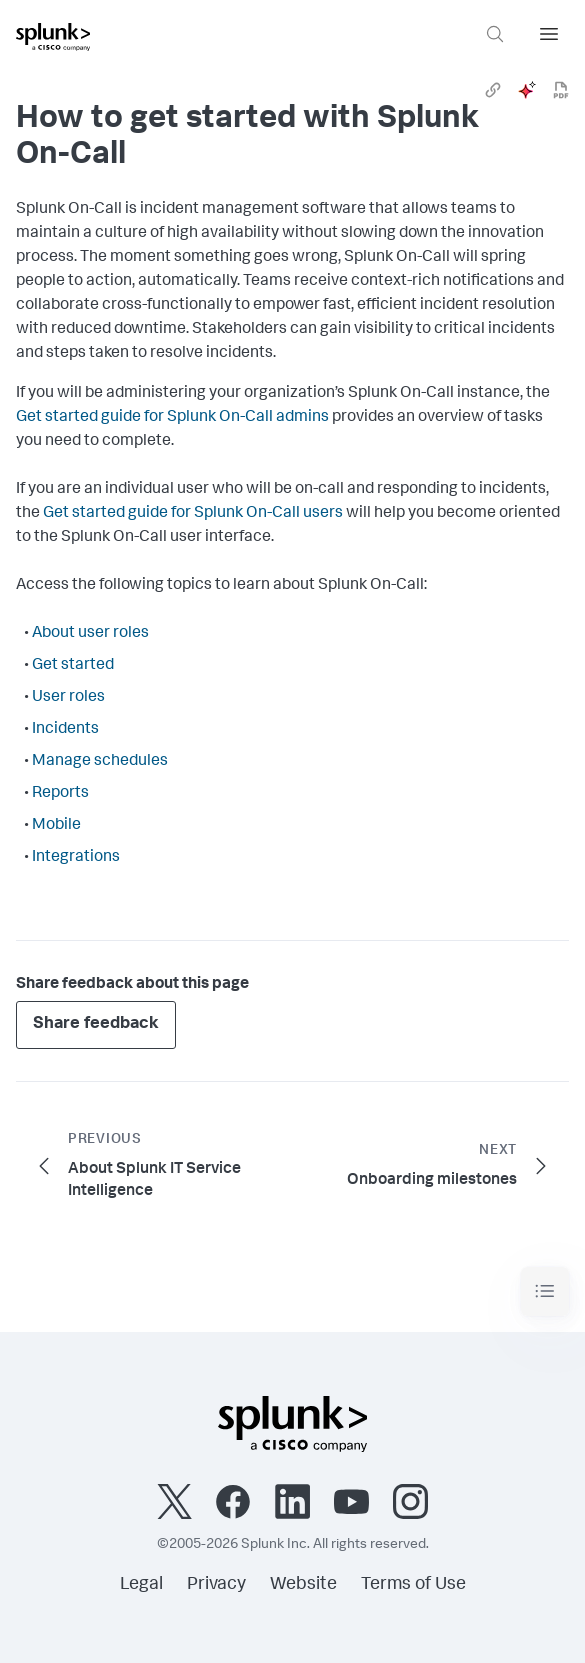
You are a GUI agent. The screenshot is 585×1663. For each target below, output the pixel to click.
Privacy (216, 1585)
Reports (60, 794)
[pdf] (561, 90)
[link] (493, 90)
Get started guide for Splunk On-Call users (193, 514)
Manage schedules (100, 762)
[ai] (527, 90)
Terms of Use (413, 1585)
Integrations (76, 858)
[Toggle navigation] (545, 1291)
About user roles (90, 634)
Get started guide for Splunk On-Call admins (172, 418)
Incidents (65, 730)
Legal (141, 1585)
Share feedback (96, 1024)
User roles (68, 698)
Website (303, 1585)
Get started (73, 666)
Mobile (56, 826)
